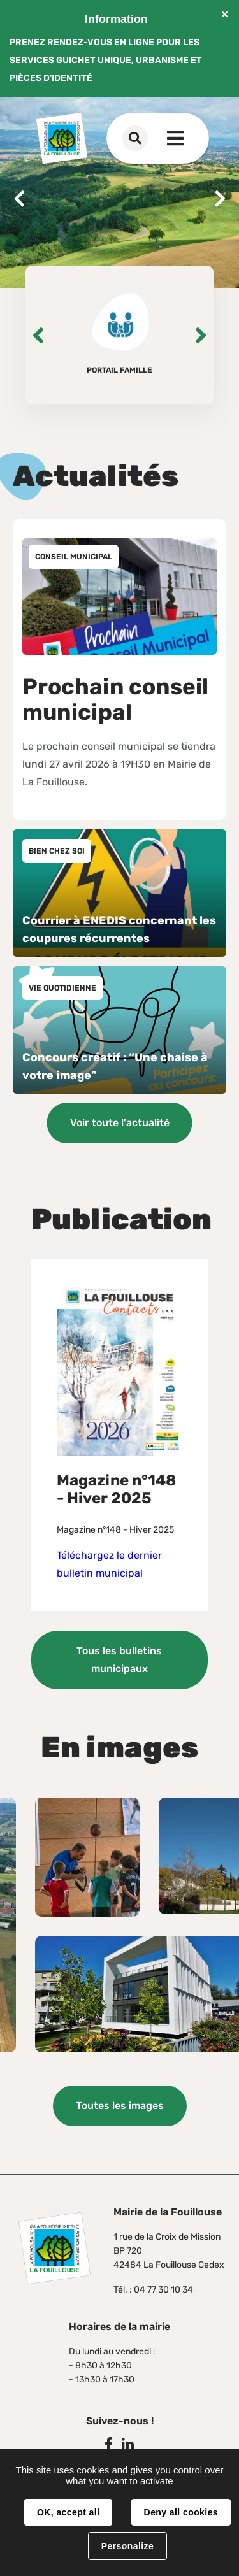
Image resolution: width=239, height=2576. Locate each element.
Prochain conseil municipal (115, 699)
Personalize (127, 2546)
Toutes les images (120, 2106)
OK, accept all (68, 2512)
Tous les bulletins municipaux (119, 1660)
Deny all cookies (181, 2512)
